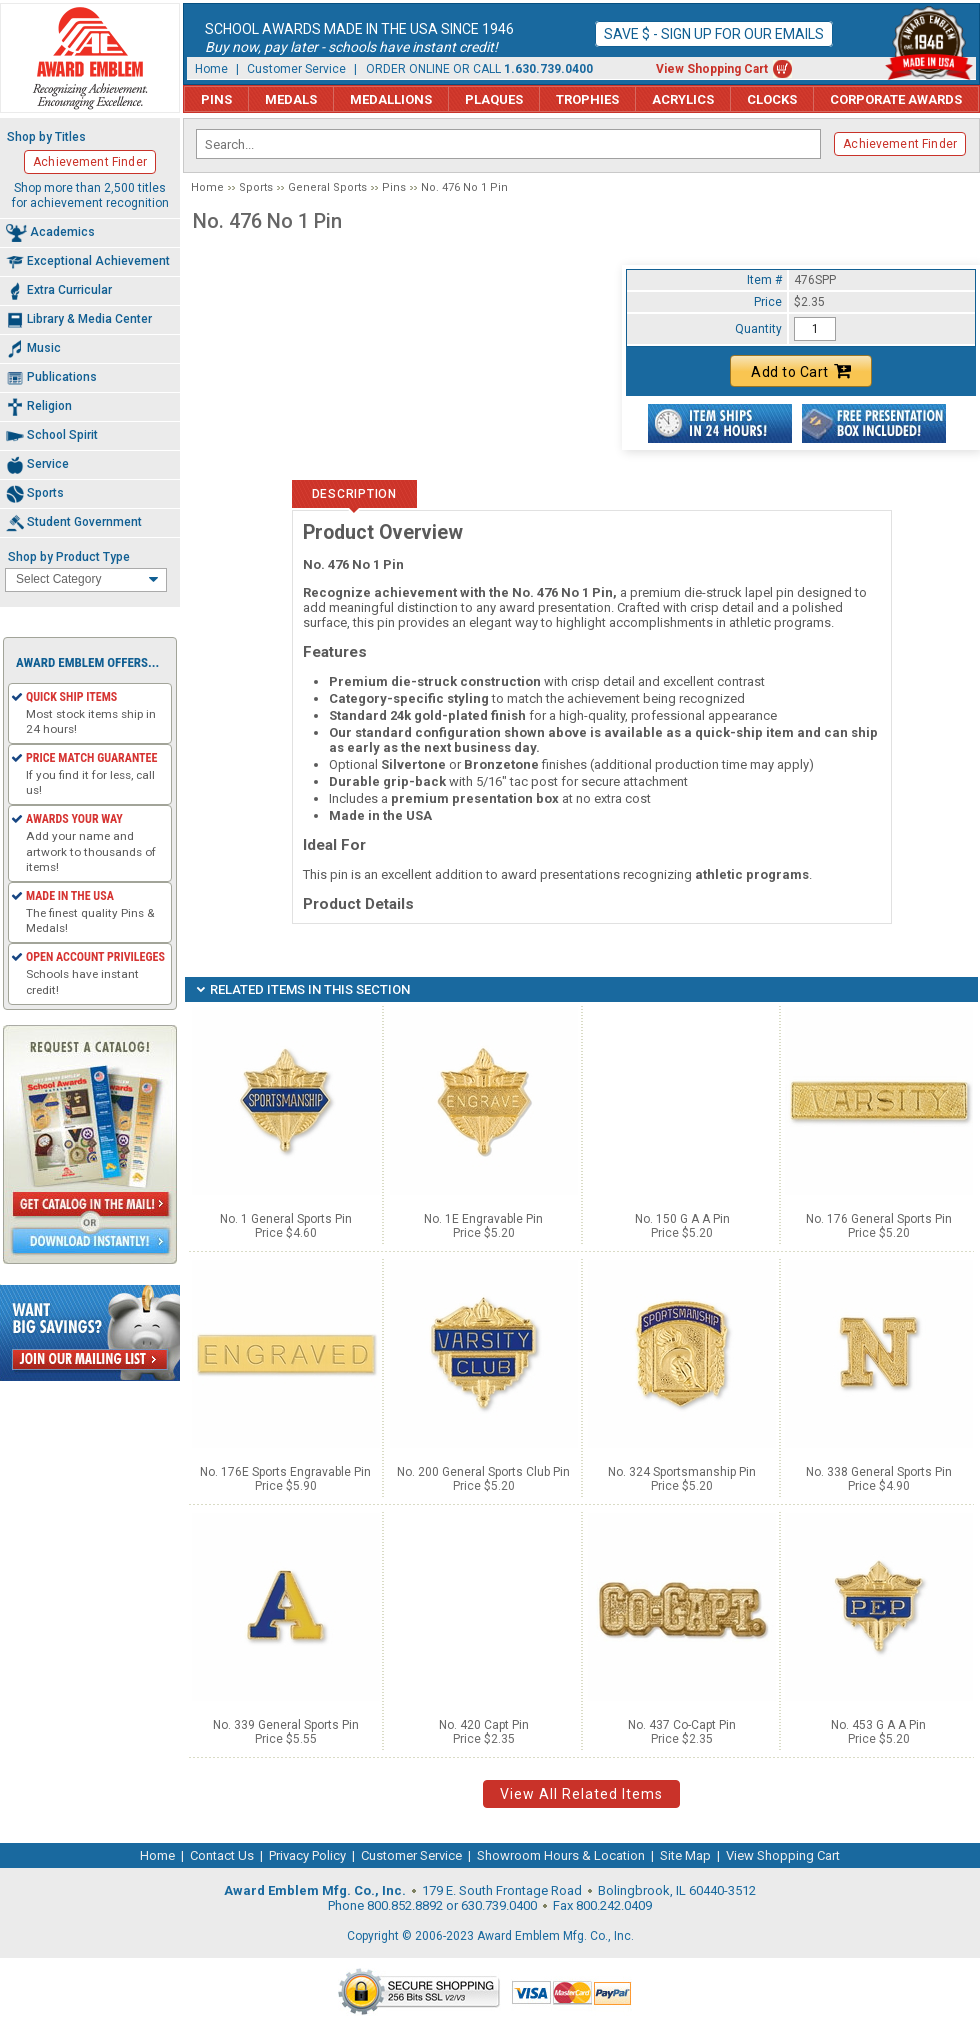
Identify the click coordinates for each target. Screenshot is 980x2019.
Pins (216, 99)
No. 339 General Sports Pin (286, 1725)
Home (211, 69)
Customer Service (296, 69)
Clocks (772, 99)
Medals (291, 99)
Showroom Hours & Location (561, 1855)
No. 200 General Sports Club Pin (483, 1472)
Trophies (587, 99)
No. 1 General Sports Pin (286, 1219)
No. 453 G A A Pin (878, 1725)
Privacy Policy (307, 1855)
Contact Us (222, 1855)
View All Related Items (581, 1794)
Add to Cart (801, 371)
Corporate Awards (896, 99)
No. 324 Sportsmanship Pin (682, 1472)
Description (354, 494)
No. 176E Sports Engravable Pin (285, 1472)
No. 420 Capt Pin (484, 1725)
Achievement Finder (900, 144)
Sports (256, 187)
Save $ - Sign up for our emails (714, 34)
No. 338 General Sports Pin (879, 1472)
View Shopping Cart (712, 69)
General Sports (327, 187)
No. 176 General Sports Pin (879, 1219)
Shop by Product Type (69, 557)
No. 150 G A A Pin (682, 1219)
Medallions (391, 99)
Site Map (685, 1855)
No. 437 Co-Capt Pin (682, 1725)
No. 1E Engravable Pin (483, 1219)
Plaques (494, 99)
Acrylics (683, 99)
